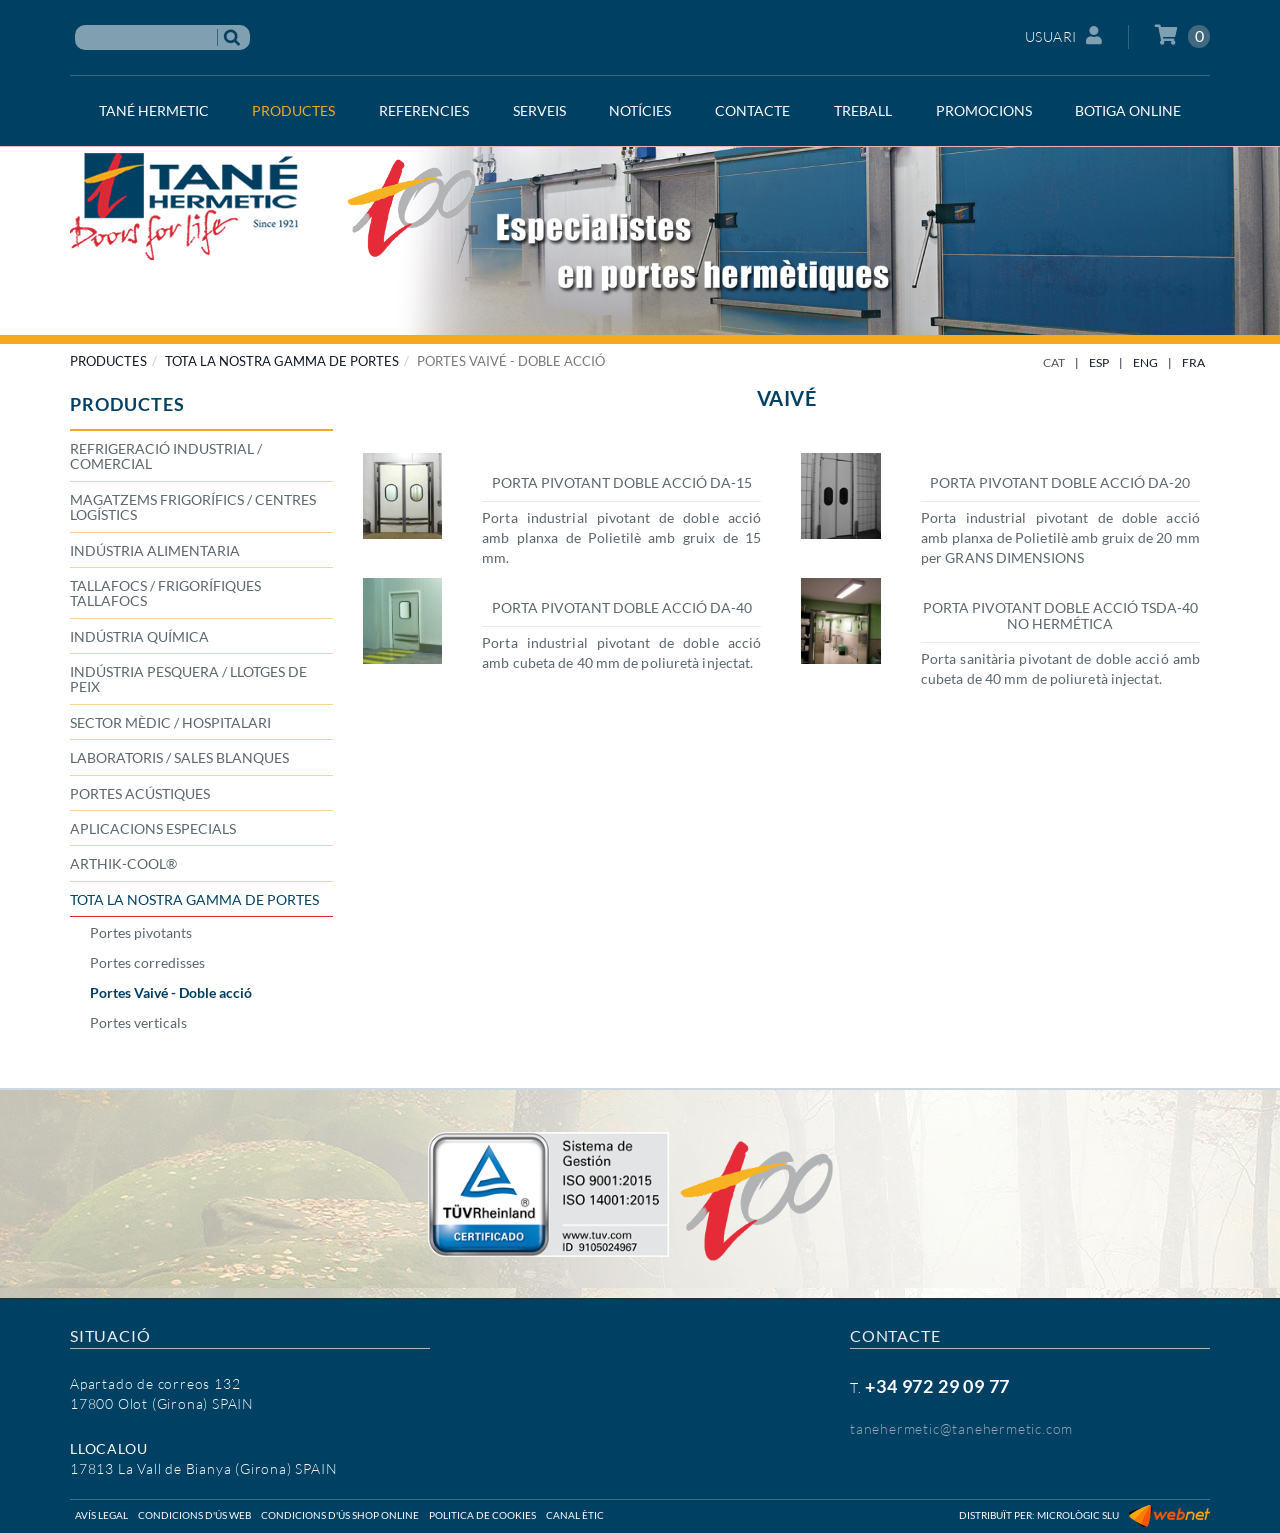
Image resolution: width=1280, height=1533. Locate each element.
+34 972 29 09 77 (937, 1386)
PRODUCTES (108, 361)
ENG (1145, 362)
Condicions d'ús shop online (340, 1515)
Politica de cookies (482, 1515)
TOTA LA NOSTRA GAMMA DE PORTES (282, 361)
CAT (1054, 362)
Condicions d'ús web (194, 1515)
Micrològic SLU (1078, 1515)
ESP (1099, 362)
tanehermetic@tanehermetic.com (961, 1428)
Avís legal (101, 1515)
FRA (1193, 362)
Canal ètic (575, 1515)
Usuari (1064, 35)
